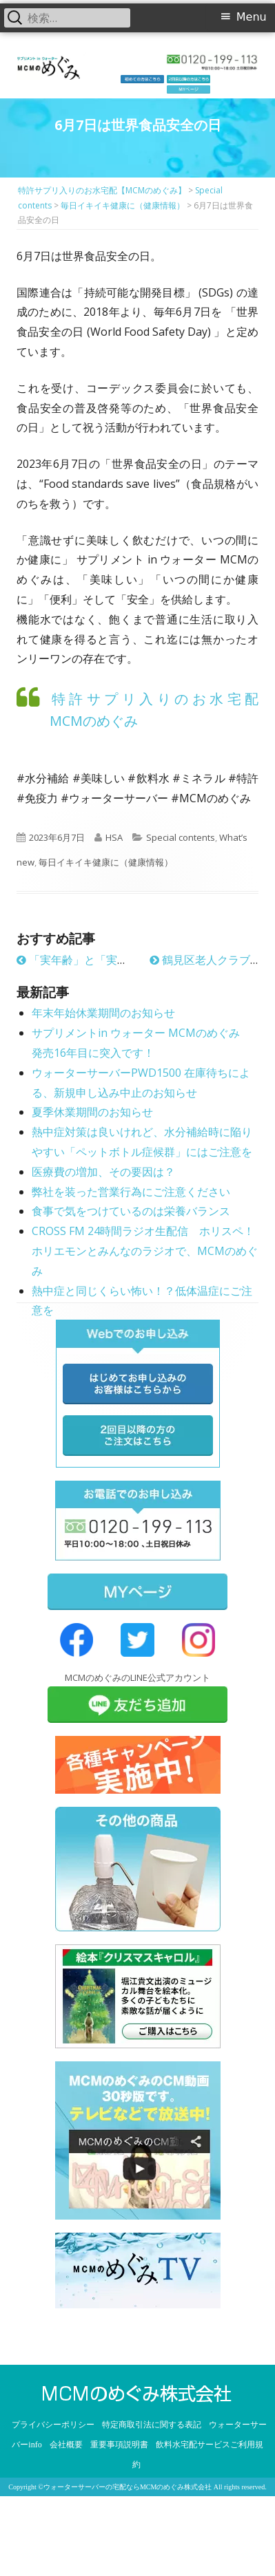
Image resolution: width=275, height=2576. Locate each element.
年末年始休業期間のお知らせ (103, 1012)
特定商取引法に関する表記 (151, 2424)
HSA (114, 837)
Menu (251, 16)
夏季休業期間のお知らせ (92, 1111)
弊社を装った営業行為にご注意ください (131, 1191)
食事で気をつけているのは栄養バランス (131, 1211)
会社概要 (66, 2444)
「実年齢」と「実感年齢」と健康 (105, 959)
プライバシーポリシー (53, 2424)
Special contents (180, 837)
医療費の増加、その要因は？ (103, 1171)
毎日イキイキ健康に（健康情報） (106, 862)
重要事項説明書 (119, 2444)
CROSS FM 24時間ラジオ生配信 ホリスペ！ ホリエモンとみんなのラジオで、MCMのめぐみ (145, 1250)
